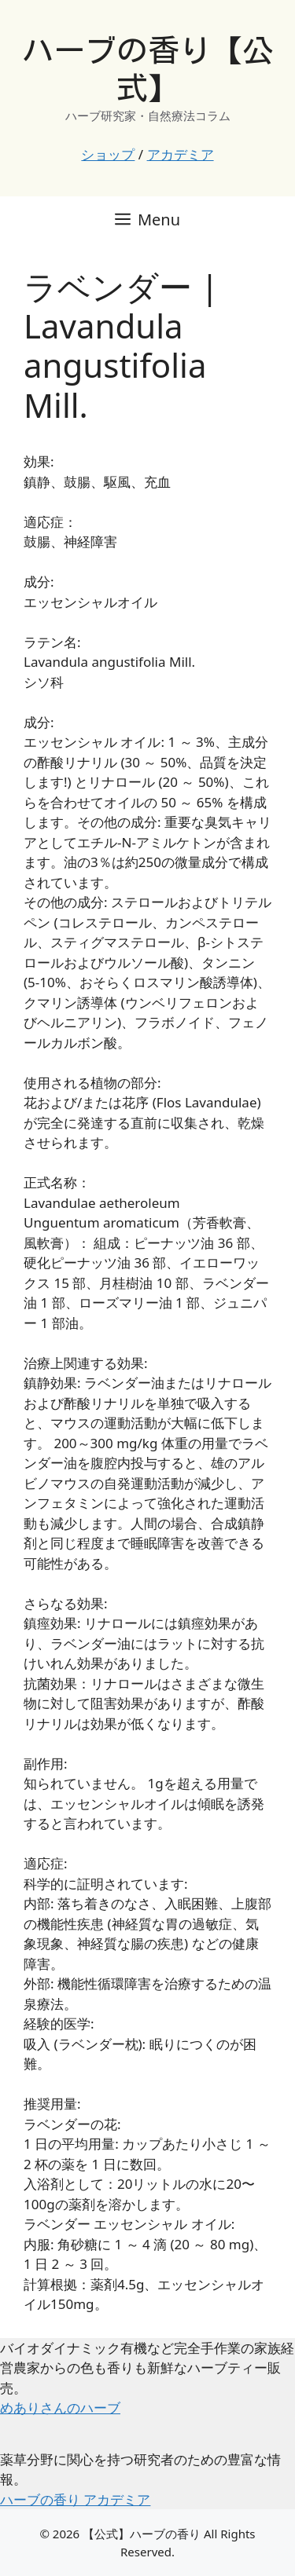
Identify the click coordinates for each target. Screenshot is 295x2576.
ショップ (108, 154)
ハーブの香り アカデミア (75, 2499)
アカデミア (180, 154)
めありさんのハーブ (60, 2408)
